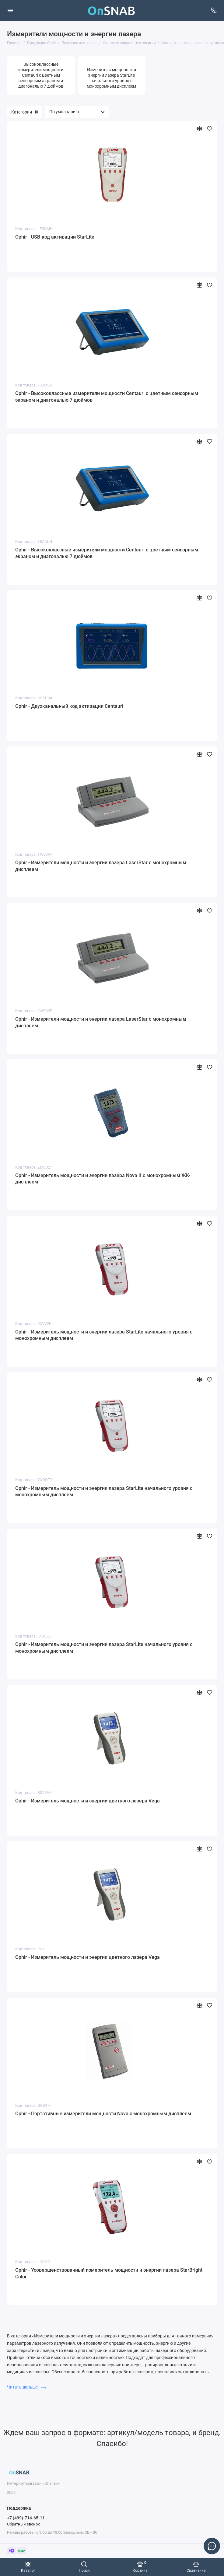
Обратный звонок (23, 2524)
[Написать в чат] (212, 2546)
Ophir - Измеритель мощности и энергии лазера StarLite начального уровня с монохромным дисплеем (103, 1335)
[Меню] (10, 10)
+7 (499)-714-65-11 (26, 2517)
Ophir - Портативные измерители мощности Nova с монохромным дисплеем (103, 2113)
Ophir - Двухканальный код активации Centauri (69, 706)
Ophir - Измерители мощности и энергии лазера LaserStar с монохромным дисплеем (100, 866)
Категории (24, 112)
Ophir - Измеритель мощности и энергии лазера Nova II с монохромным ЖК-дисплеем (102, 1179)
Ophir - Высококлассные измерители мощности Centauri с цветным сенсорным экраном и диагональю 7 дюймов (106, 396)
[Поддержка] (214, 10)
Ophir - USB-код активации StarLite (54, 237)
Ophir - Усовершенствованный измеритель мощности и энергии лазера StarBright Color (108, 2273)
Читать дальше (26, 2387)
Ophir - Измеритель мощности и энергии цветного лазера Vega (87, 1801)
